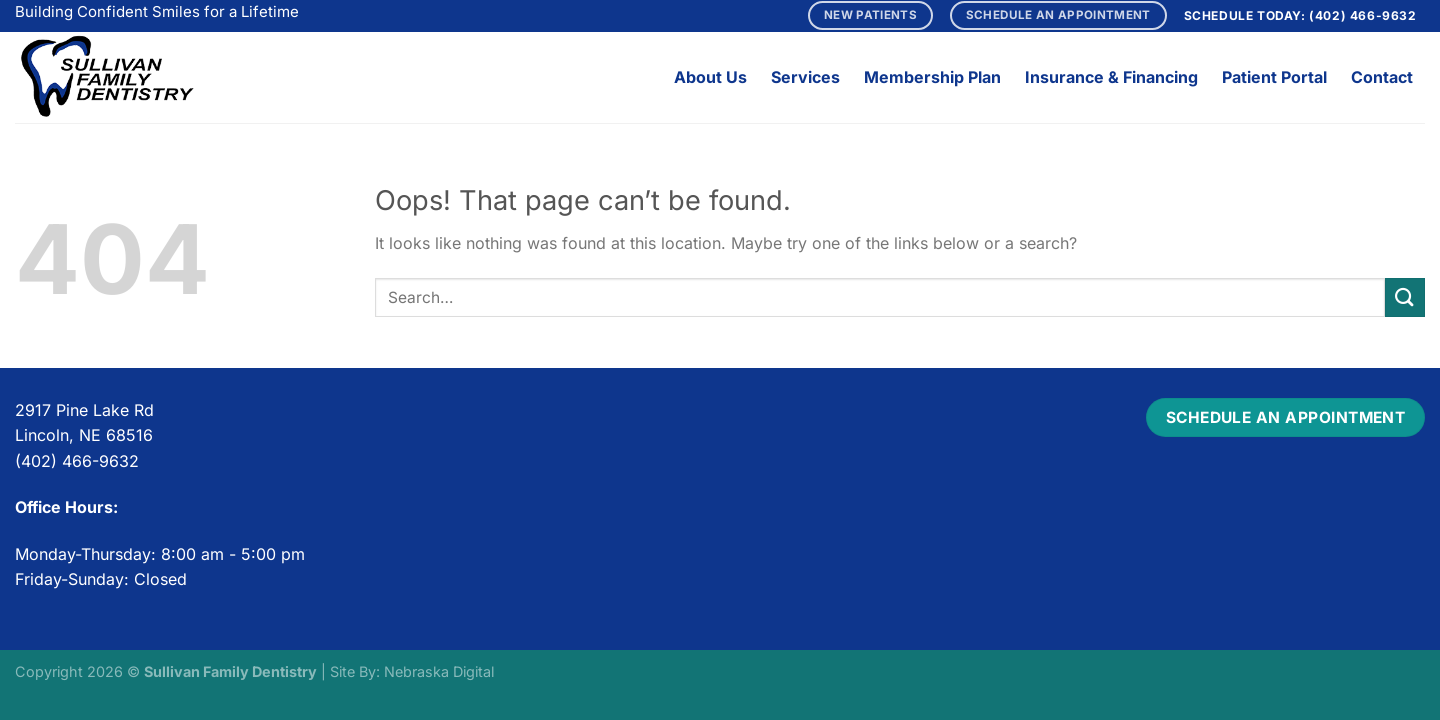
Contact (1382, 77)
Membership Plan (932, 77)
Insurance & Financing (1111, 77)
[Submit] (1405, 297)
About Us (710, 77)
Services (805, 77)
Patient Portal (1274, 77)
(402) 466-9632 (1362, 15)
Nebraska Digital (439, 671)
